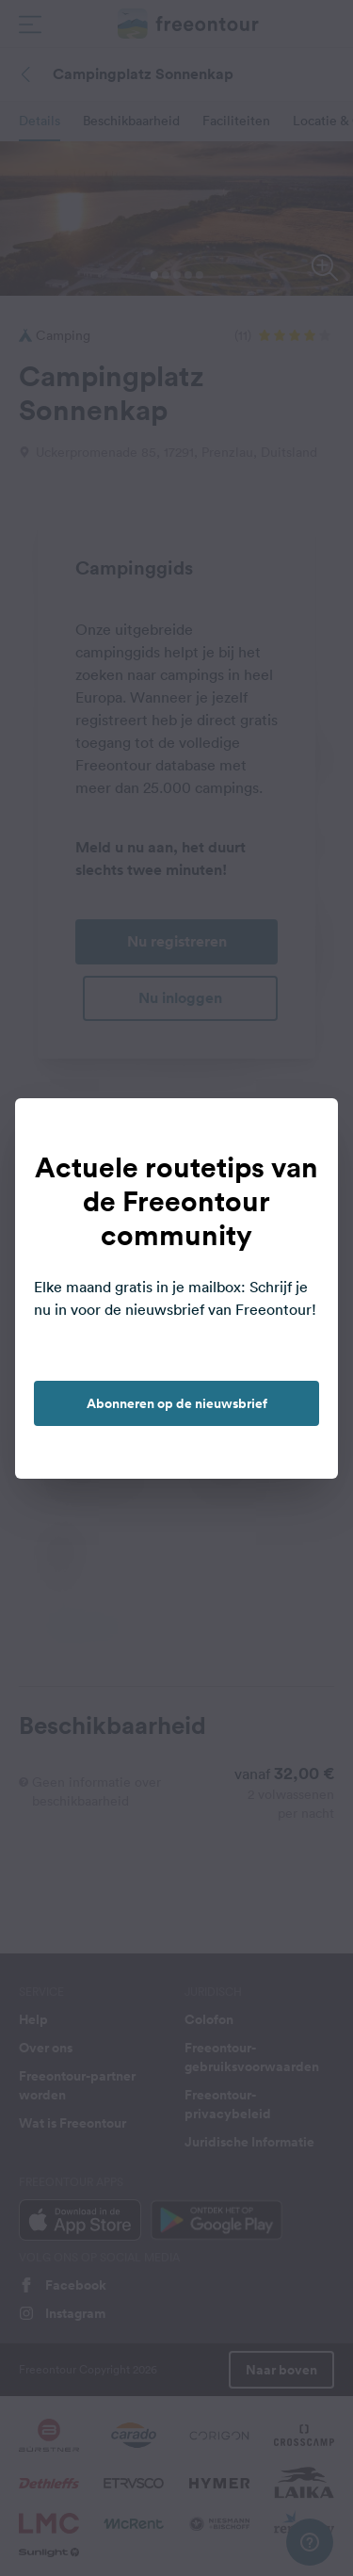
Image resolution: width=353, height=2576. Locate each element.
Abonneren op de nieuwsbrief (177, 1403)
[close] (304, 1132)
